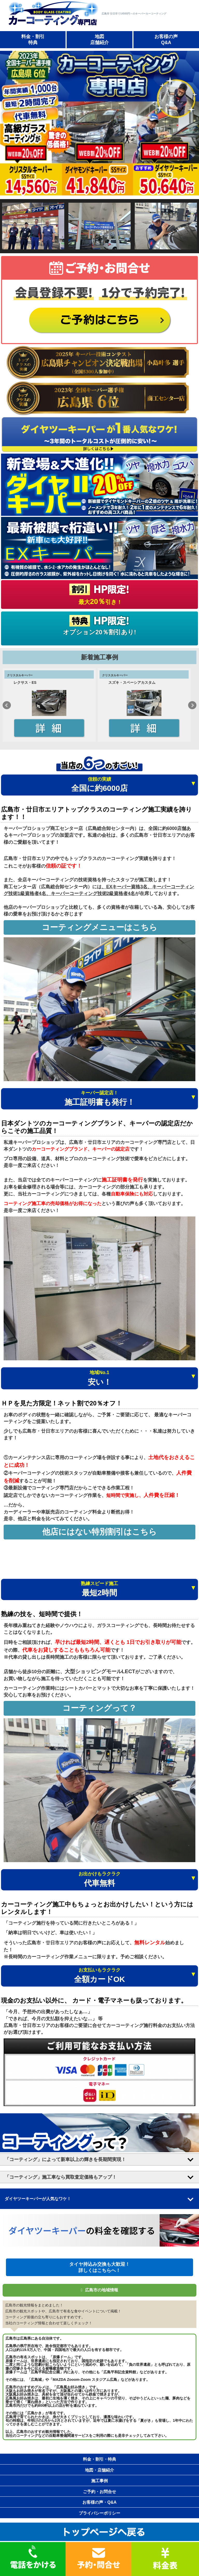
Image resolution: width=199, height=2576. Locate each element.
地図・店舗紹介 (99, 2470)
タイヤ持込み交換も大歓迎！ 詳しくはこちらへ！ (99, 2267)
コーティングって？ (99, 1708)
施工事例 (99, 2481)
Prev (7, 705)
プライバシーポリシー (99, 2513)
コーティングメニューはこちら (99, 927)
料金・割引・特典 (99, 2459)
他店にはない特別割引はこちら (99, 1531)
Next (192, 705)
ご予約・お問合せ (99, 2491)
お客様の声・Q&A (99, 2502)
